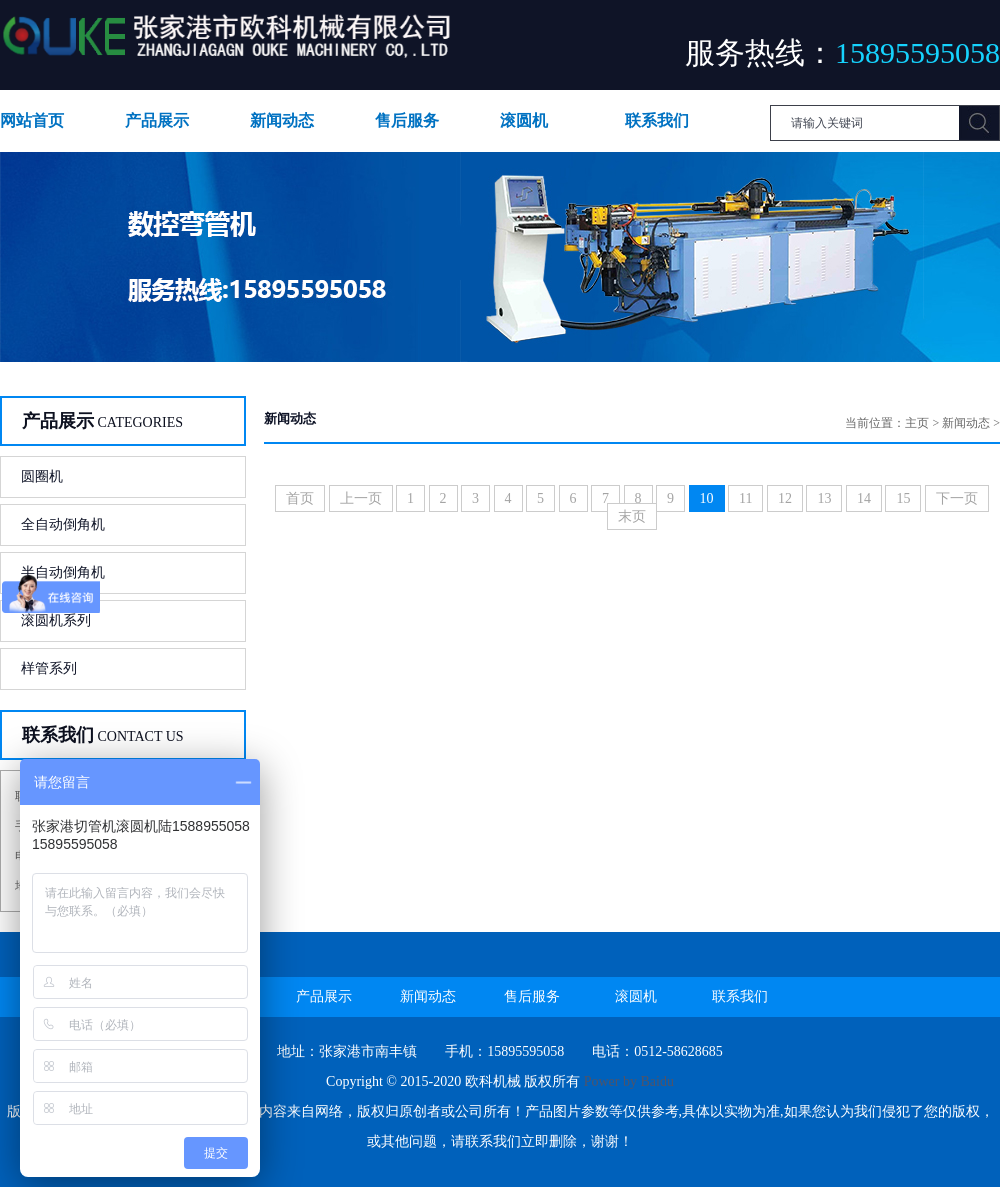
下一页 (957, 498)
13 (824, 498)
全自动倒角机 (63, 524)
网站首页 (32, 120)
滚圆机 (524, 120)
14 (864, 498)
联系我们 (657, 120)
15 (903, 498)
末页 (632, 516)
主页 (917, 423)
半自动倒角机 (63, 572)
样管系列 (49, 668)
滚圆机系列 (56, 620)
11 (745, 498)
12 (785, 498)
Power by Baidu (629, 1081)
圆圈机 (42, 476)
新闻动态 (282, 120)
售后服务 (407, 120)
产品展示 (157, 120)
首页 (300, 498)
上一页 (361, 498)
